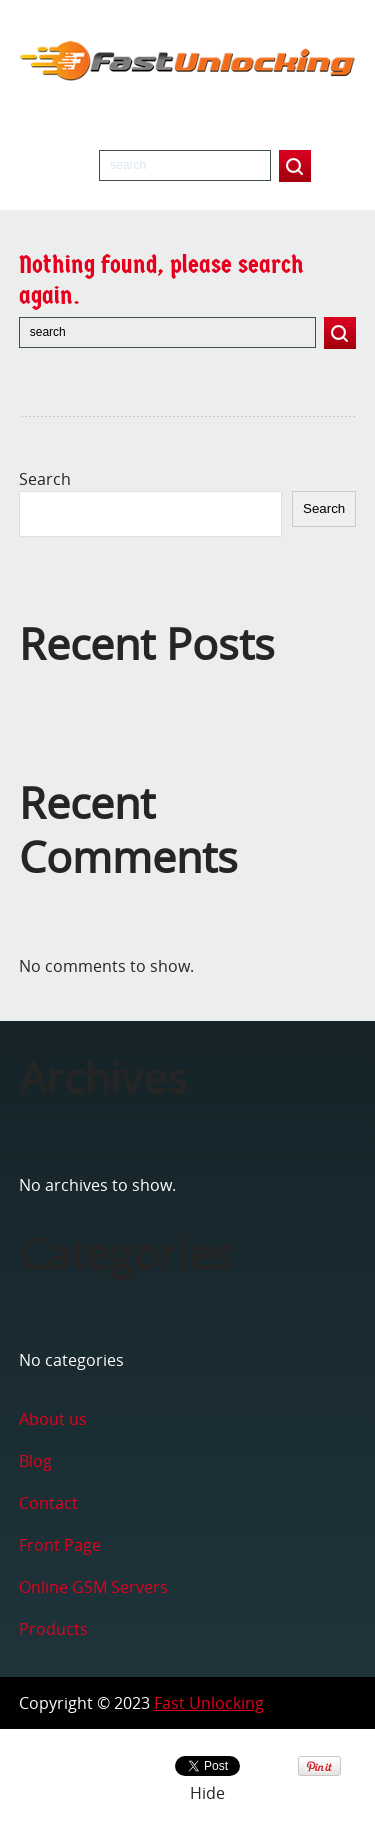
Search (45, 479)
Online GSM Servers (93, 1587)
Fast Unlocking (209, 1703)
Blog (35, 1461)
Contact (48, 1503)
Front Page (60, 1545)
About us (53, 1419)
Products (53, 1629)
